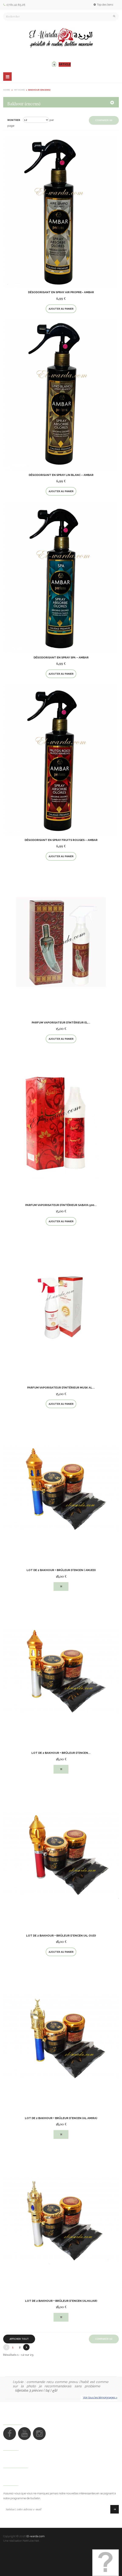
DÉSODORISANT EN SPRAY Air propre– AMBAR (61, 292)
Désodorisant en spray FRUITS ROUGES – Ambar (61, 840)
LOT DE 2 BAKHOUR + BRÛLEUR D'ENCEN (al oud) (61, 1935)
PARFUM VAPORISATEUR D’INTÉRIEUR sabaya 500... (61, 1205)
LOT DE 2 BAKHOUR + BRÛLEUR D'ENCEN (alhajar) (61, 2300)
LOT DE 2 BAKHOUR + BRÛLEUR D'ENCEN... (61, 1752)
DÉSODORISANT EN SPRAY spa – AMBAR (61, 657)
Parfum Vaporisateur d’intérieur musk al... (61, 1387)
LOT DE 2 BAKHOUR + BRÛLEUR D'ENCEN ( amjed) (61, 1570)
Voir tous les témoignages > (100, 2397)
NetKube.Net (31, 2540)
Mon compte (15, 2464)
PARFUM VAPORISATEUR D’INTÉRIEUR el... (61, 1022)
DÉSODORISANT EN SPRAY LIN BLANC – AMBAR (61, 475)
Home (6, 90)
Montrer (13, 120)
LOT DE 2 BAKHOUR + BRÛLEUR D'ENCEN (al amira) (61, 2118)
